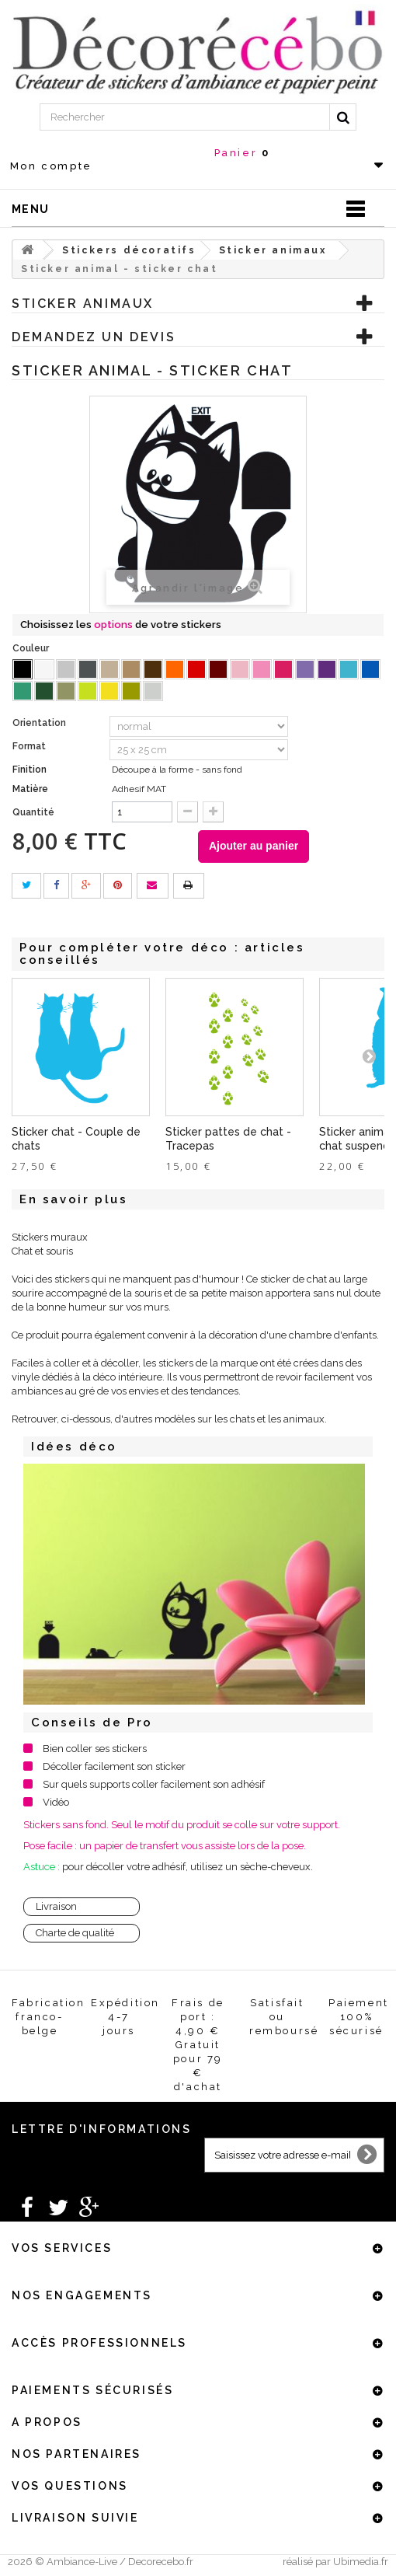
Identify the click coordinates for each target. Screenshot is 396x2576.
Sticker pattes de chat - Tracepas (228, 1139)
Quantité (33, 812)
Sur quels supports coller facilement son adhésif (154, 1784)
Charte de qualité (75, 1933)
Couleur (31, 648)
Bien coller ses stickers (95, 1748)
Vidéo (56, 1802)
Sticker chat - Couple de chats (76, 1139)
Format (30, 746)
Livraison (56, 1906)
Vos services (62, 2248)
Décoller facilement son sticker (114, 1766)
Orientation (40, 722)
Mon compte (51, 166)
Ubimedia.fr (360, 2561)
